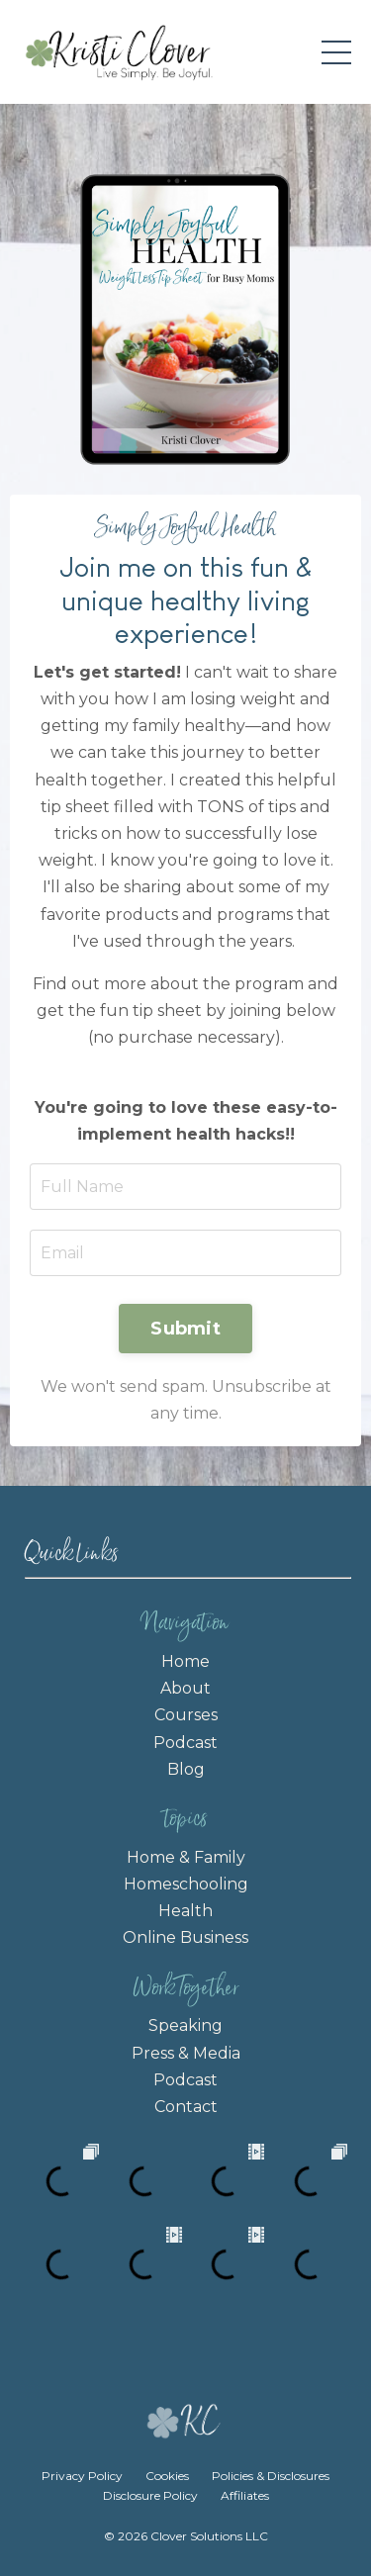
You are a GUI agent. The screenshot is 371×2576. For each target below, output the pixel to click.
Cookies (167, 2475)
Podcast (185, 1742)
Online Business (185, 1937)
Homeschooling (186, 1884)
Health (185, 1910)
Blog (186, 1769)
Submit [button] (185, 1328)
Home (185, 1661)
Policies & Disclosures (270, 2475)
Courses (186, 1714)
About (185, 1688)
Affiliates (245, 2495)
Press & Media (186, 2053)
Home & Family (186, 1857)
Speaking (185, 2025)
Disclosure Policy (150, 2495)
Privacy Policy (84, 2475)
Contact (186, 2106)
